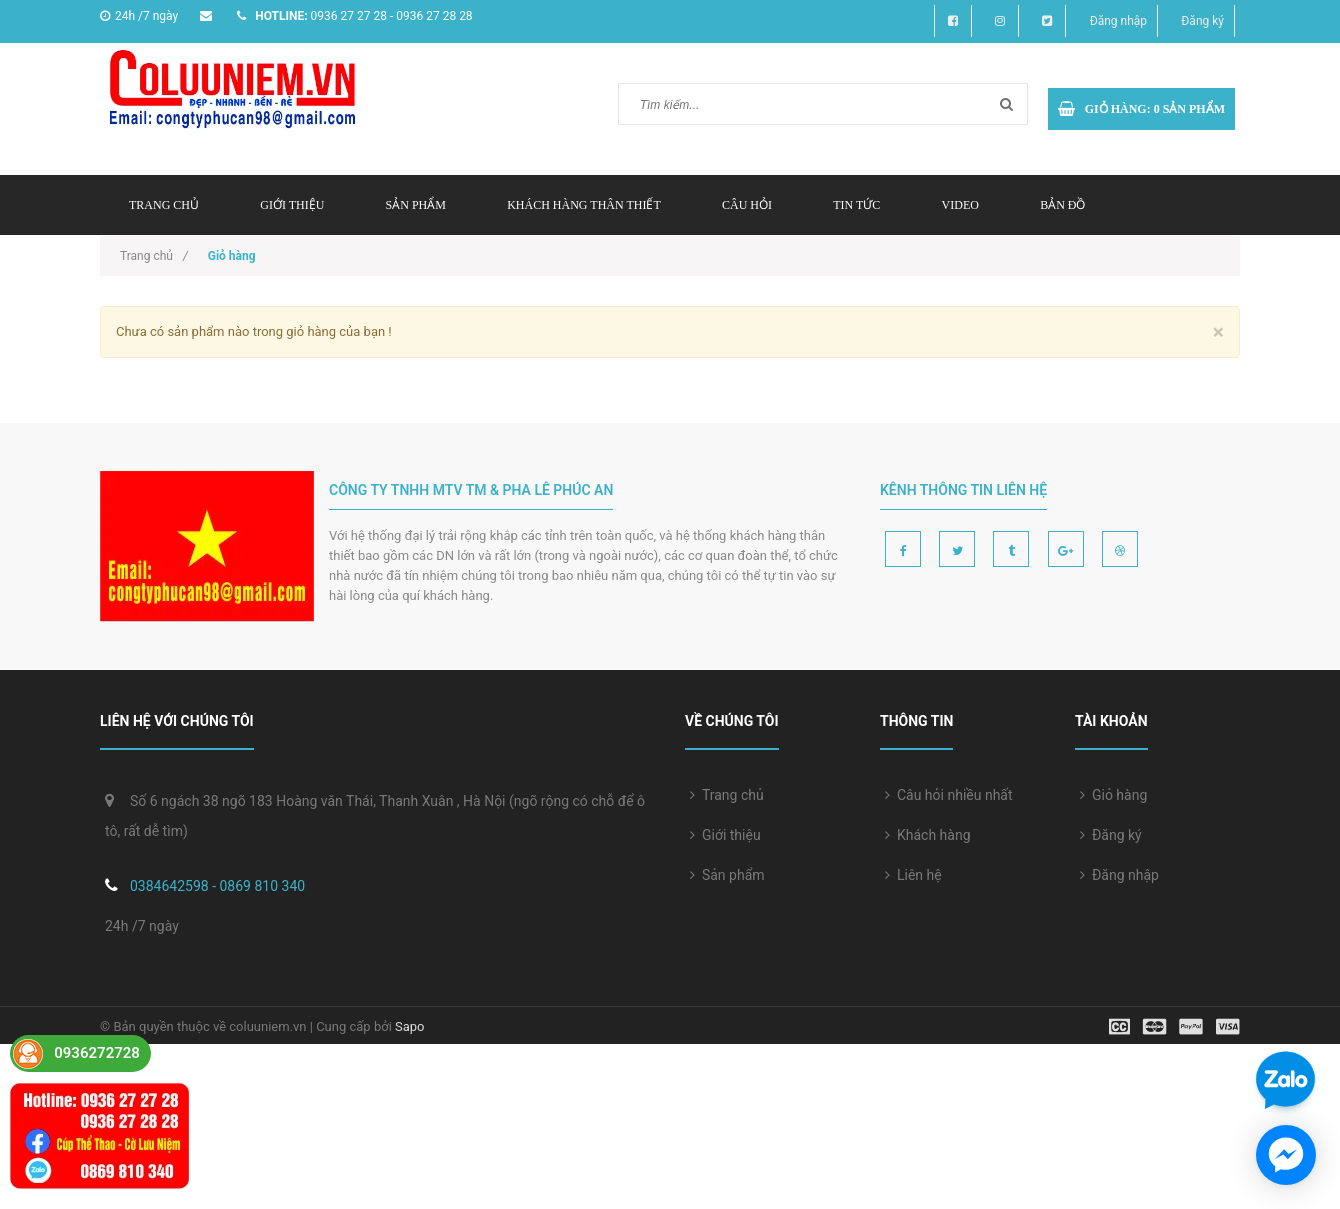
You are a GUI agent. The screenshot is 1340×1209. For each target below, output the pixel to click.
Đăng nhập (1118, 21)
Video (960, 205)
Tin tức (856, 205)
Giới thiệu (292, 205)
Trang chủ (727, 795)
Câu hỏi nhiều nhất (949, 795)
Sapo (410, 1026)
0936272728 (97, 1053)
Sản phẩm (416, 205)
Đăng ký (1202, 21)
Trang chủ (164, 205)
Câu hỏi (747, 205)
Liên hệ (913, 875)
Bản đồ (1062, 205)
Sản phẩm (727, 875)
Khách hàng (928, 835)
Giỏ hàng (1113, 795)
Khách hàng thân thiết (584, 205)
